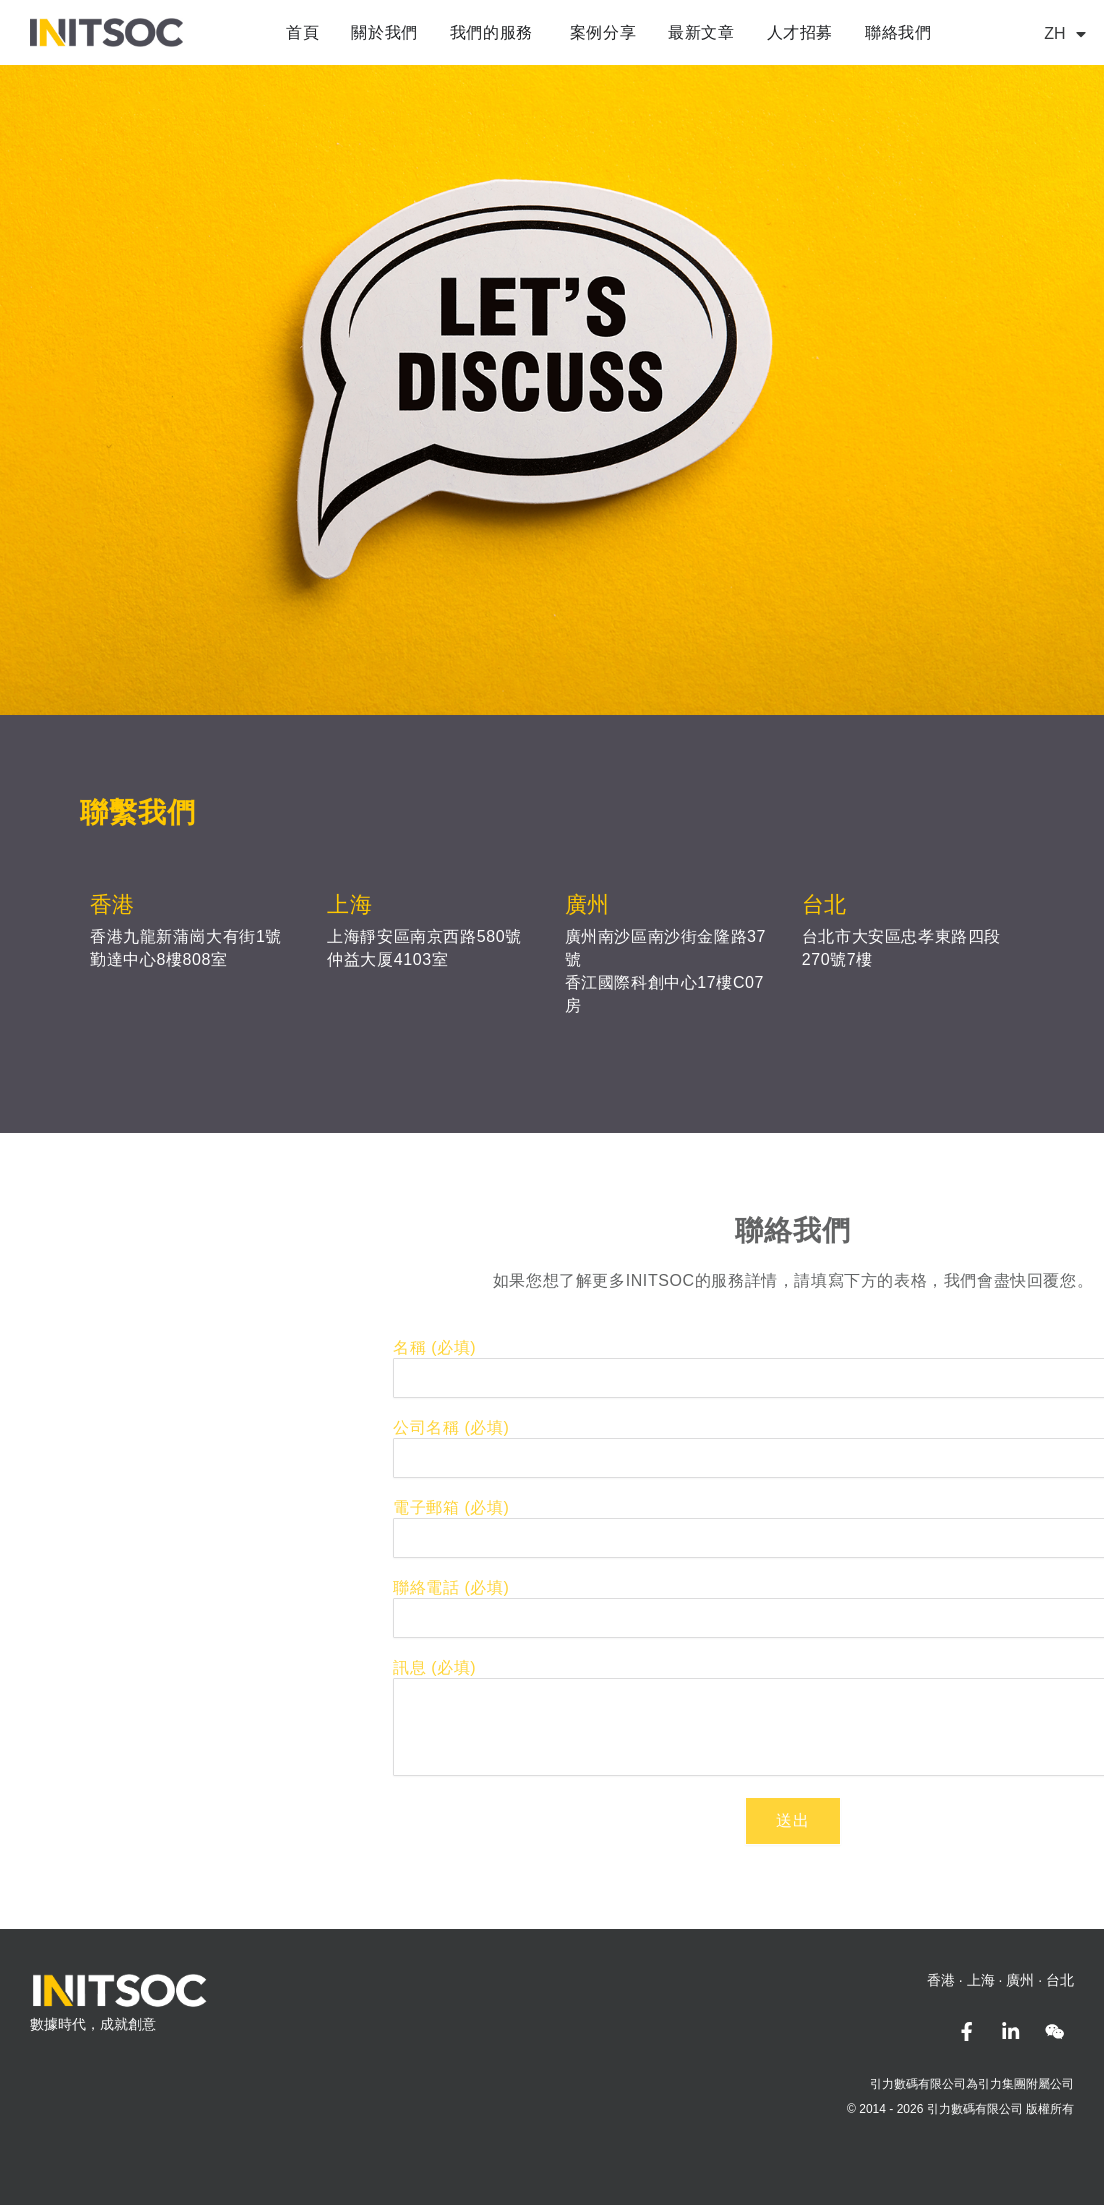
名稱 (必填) (838, 1347)
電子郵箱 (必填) (855, 1507)
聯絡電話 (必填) (855, 1587)
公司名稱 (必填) (855, 1427)
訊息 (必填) (838, 1667)
